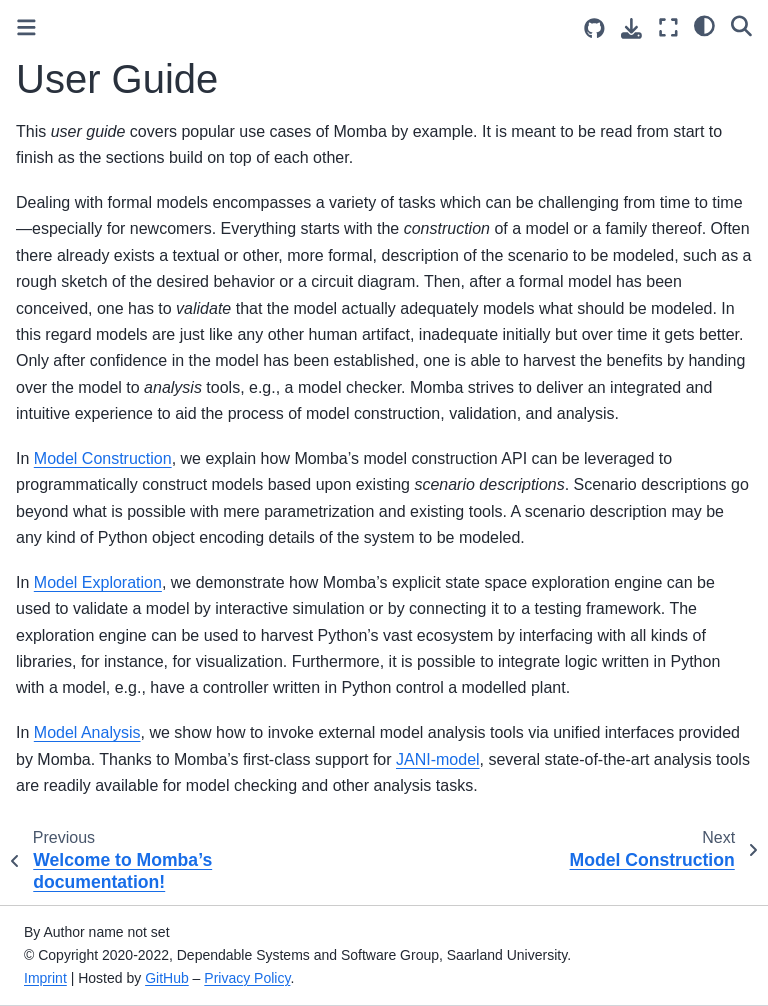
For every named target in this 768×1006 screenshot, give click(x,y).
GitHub (167, 978)
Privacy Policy (247, 978)
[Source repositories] (594, 28)
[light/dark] (704, 25)
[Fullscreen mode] (668, 27)
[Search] (741, 25)
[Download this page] (631, 28)
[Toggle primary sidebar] (26, 27)
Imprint (45, 978)
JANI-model (438, 759)
